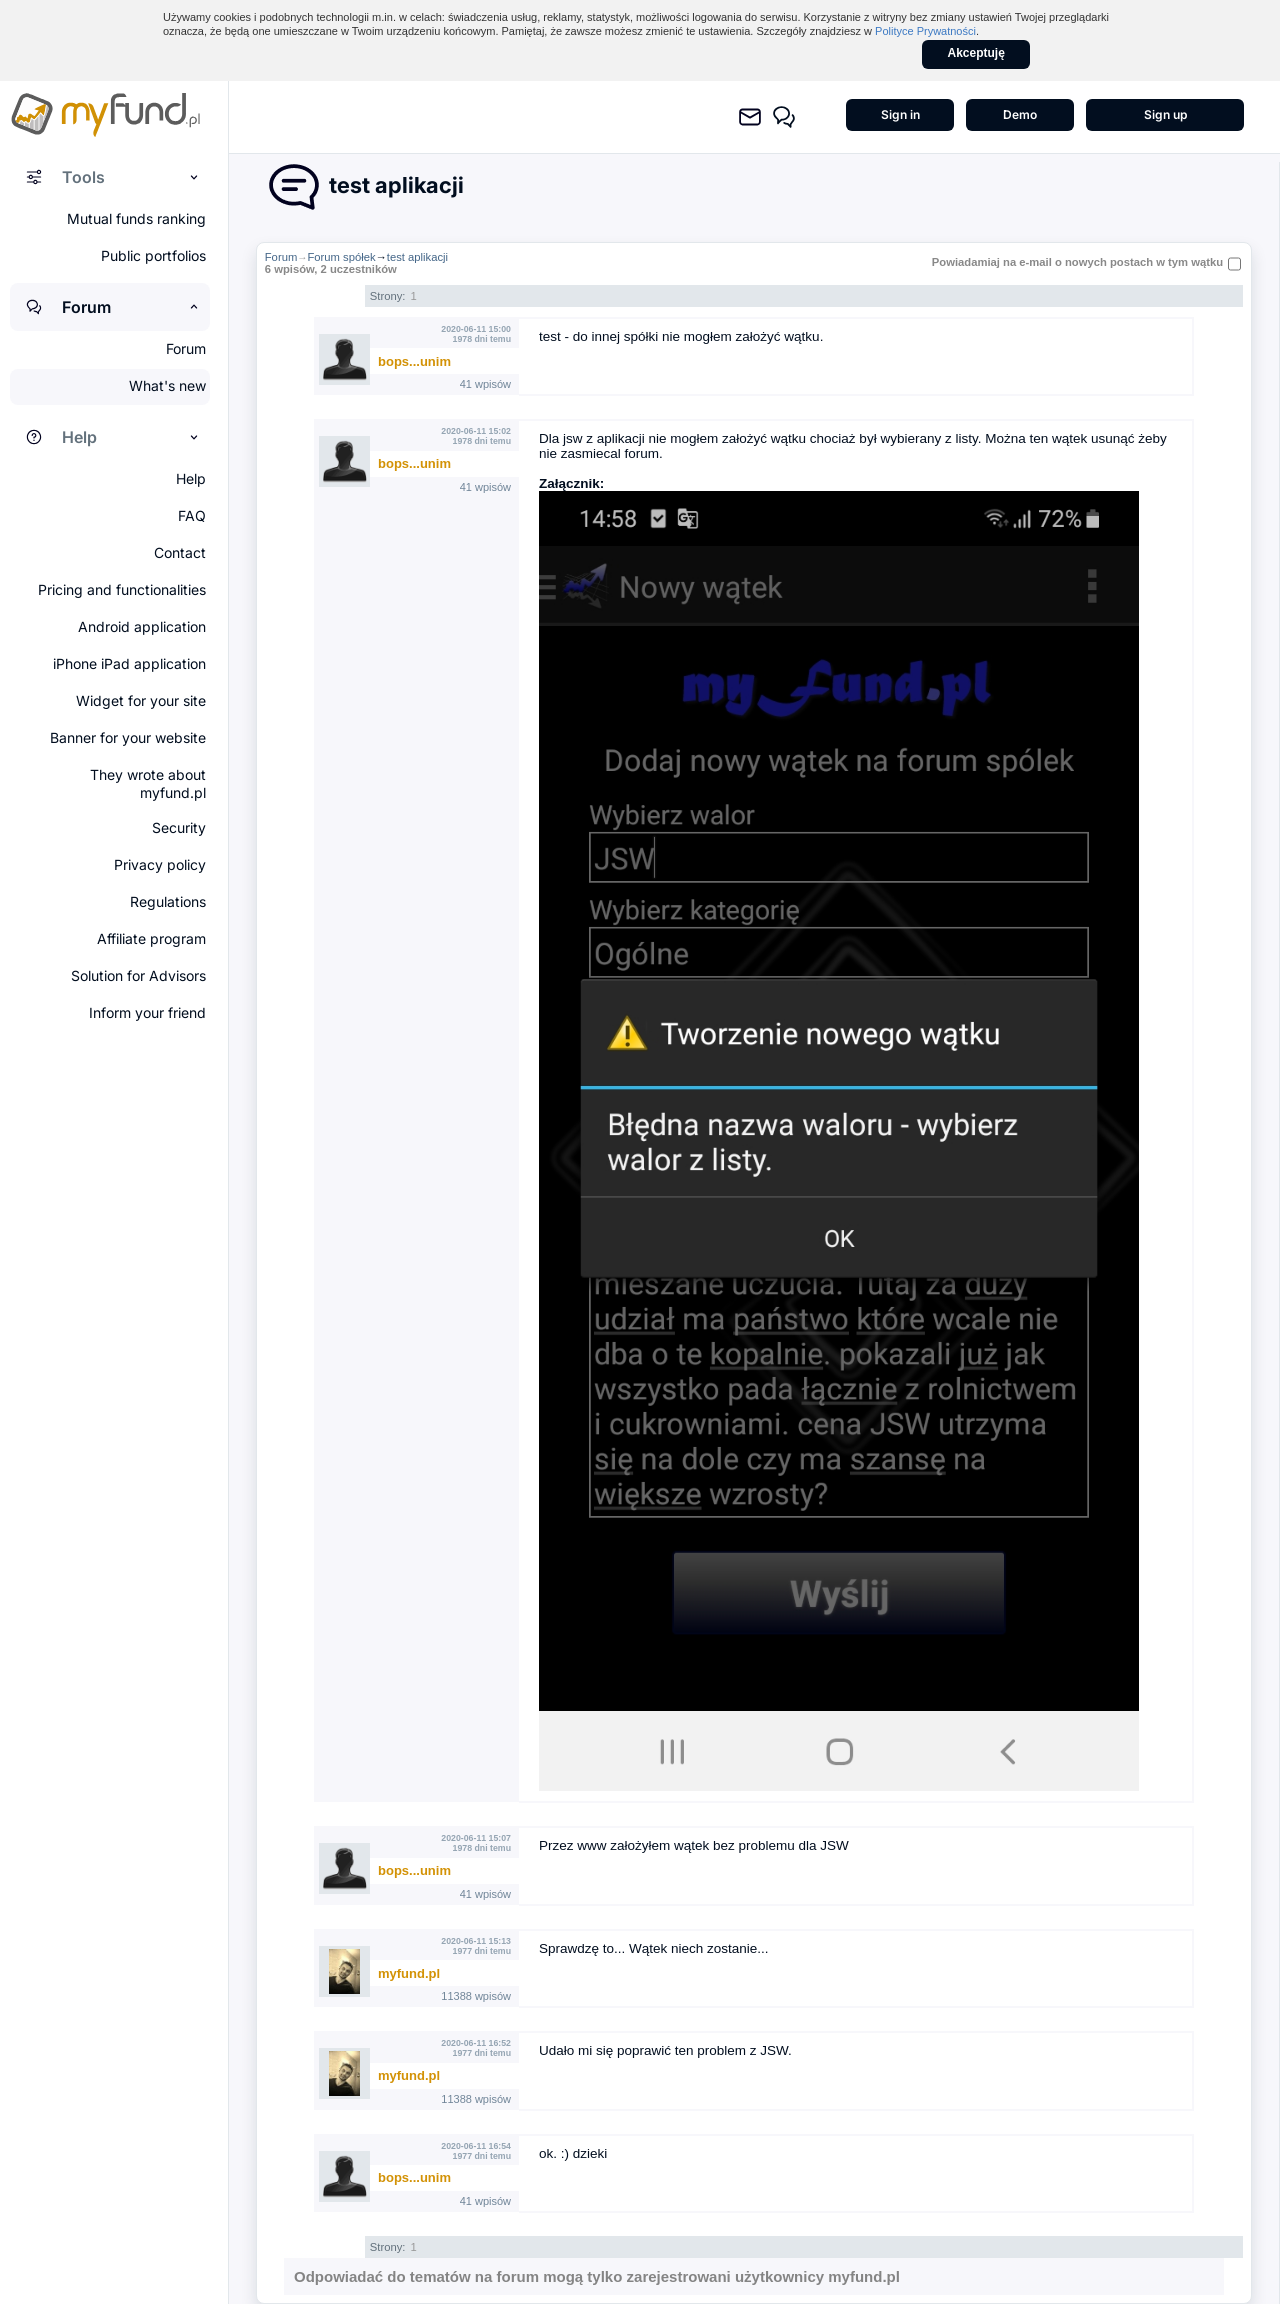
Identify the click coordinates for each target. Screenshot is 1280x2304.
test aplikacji (417, 257)
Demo (1020, 114)
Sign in (900, 114)
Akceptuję (976, 53)
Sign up (1165, 114)
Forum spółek (341, 257)
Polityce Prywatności (925, 31)
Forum (281, 257)
